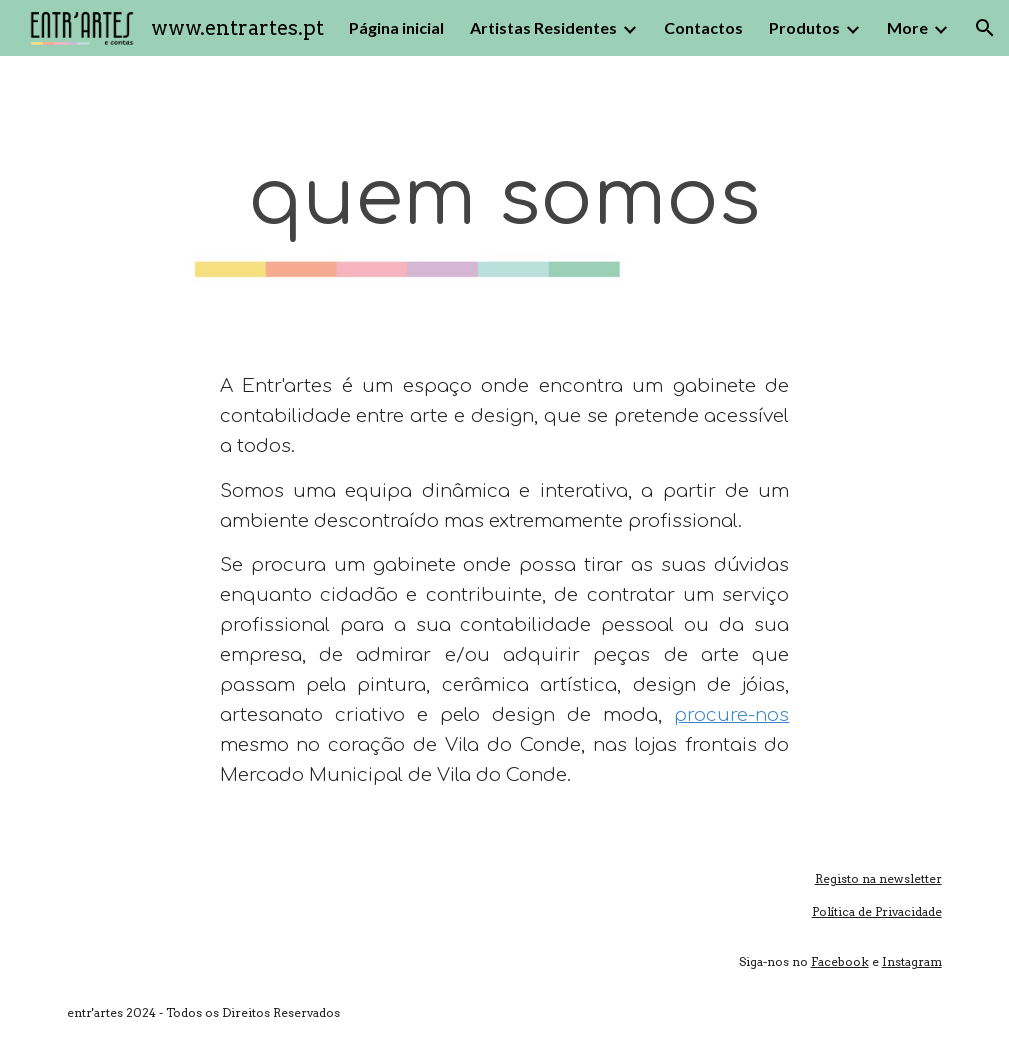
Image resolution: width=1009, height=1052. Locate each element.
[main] (505, 198)
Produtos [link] (804, 27)
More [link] (907, 27)
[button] (985, 28)
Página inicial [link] (396, 27)
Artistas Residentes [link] (543, 27)
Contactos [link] (703, 27)
